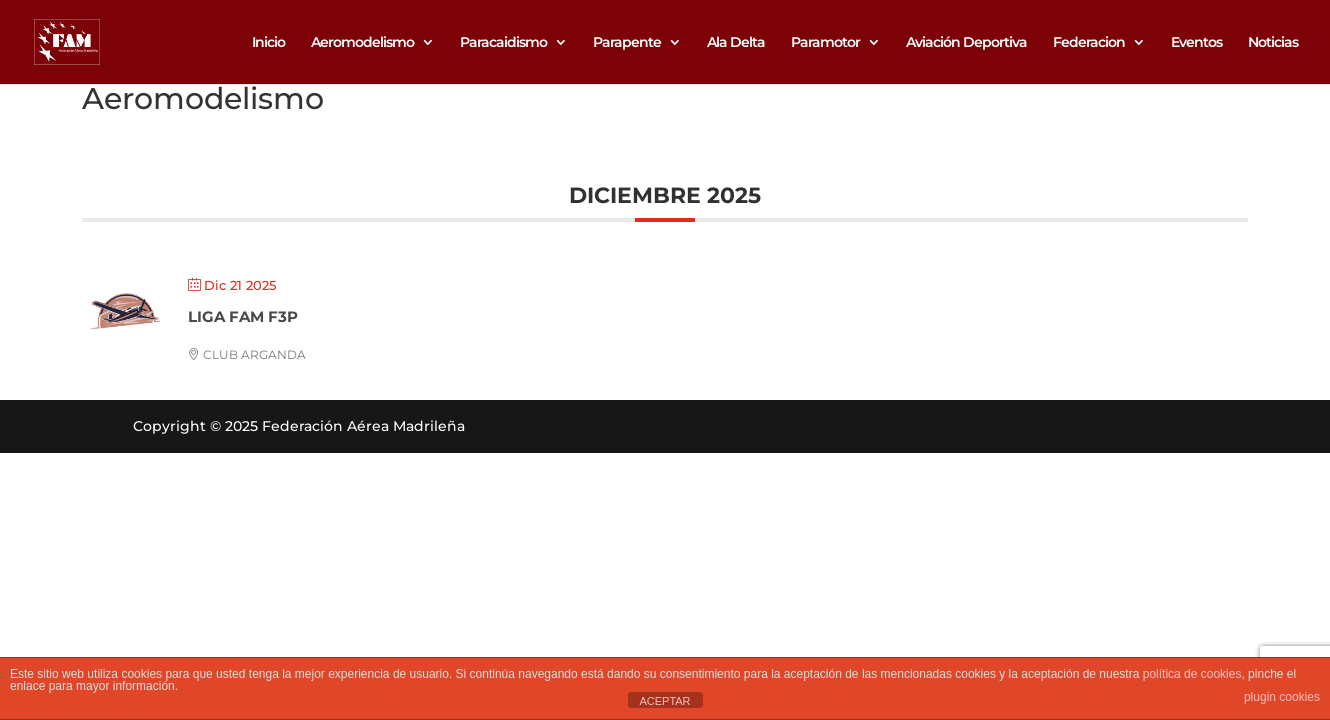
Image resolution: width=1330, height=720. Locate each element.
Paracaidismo (503, 43)
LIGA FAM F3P (243, 316)
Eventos (1196, 43)
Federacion (1089, 43)
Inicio (268, 43)
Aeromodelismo (362, 43)
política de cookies (1192, 674)
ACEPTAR (664, 701)
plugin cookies (1282, 697)
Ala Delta (736, 43)
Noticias (1273, 43)
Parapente (627, 43)
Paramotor (825, 43)
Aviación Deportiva (966, 43)
